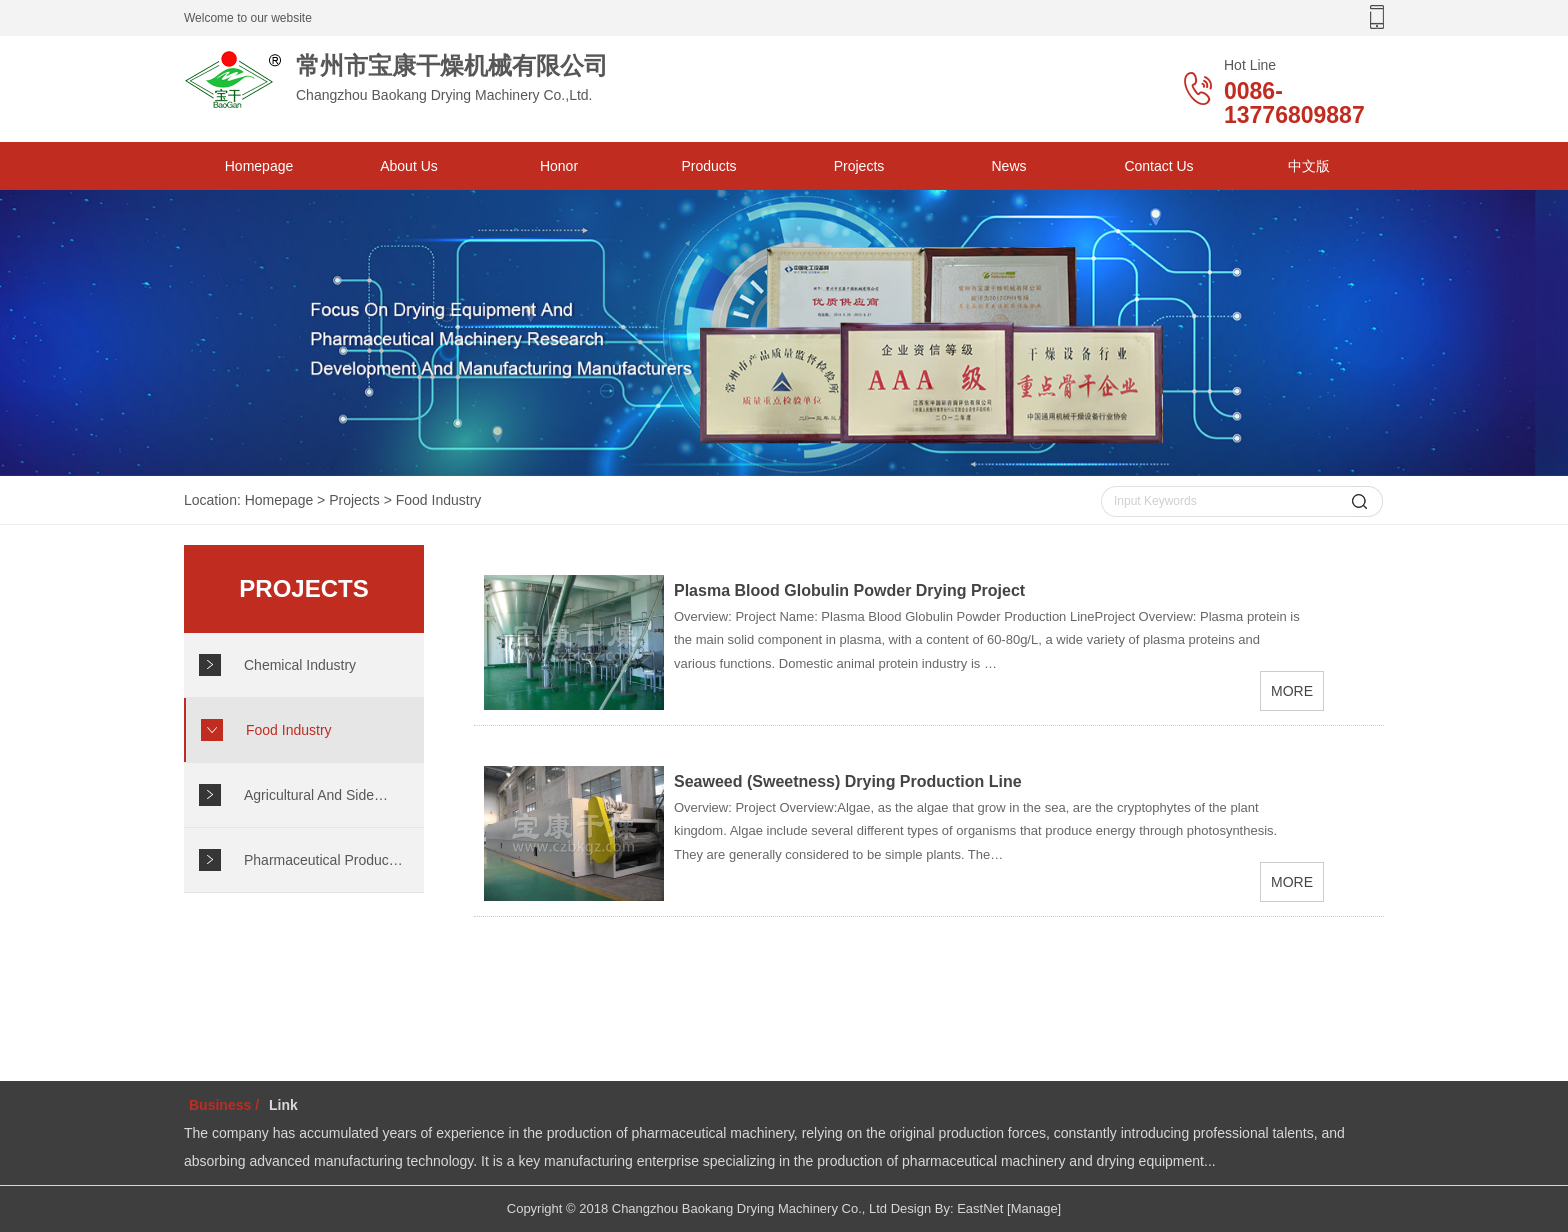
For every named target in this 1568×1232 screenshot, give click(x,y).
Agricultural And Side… (316, 795)
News (1008, 166)
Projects (859, 166)
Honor (559, 166)
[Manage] (1034, 1208)
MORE (1292, 691)
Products (708, 166)
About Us (409, 166)
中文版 (1309, 166)
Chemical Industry (300, 665)
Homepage (259, 166)
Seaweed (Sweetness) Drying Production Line (848, 781)
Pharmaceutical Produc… (323, 860)
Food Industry (439, 500)
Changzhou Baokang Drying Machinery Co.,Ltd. (434, 79)
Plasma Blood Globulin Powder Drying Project (849, 590)
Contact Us (1158, 166)
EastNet (980, 1208)
